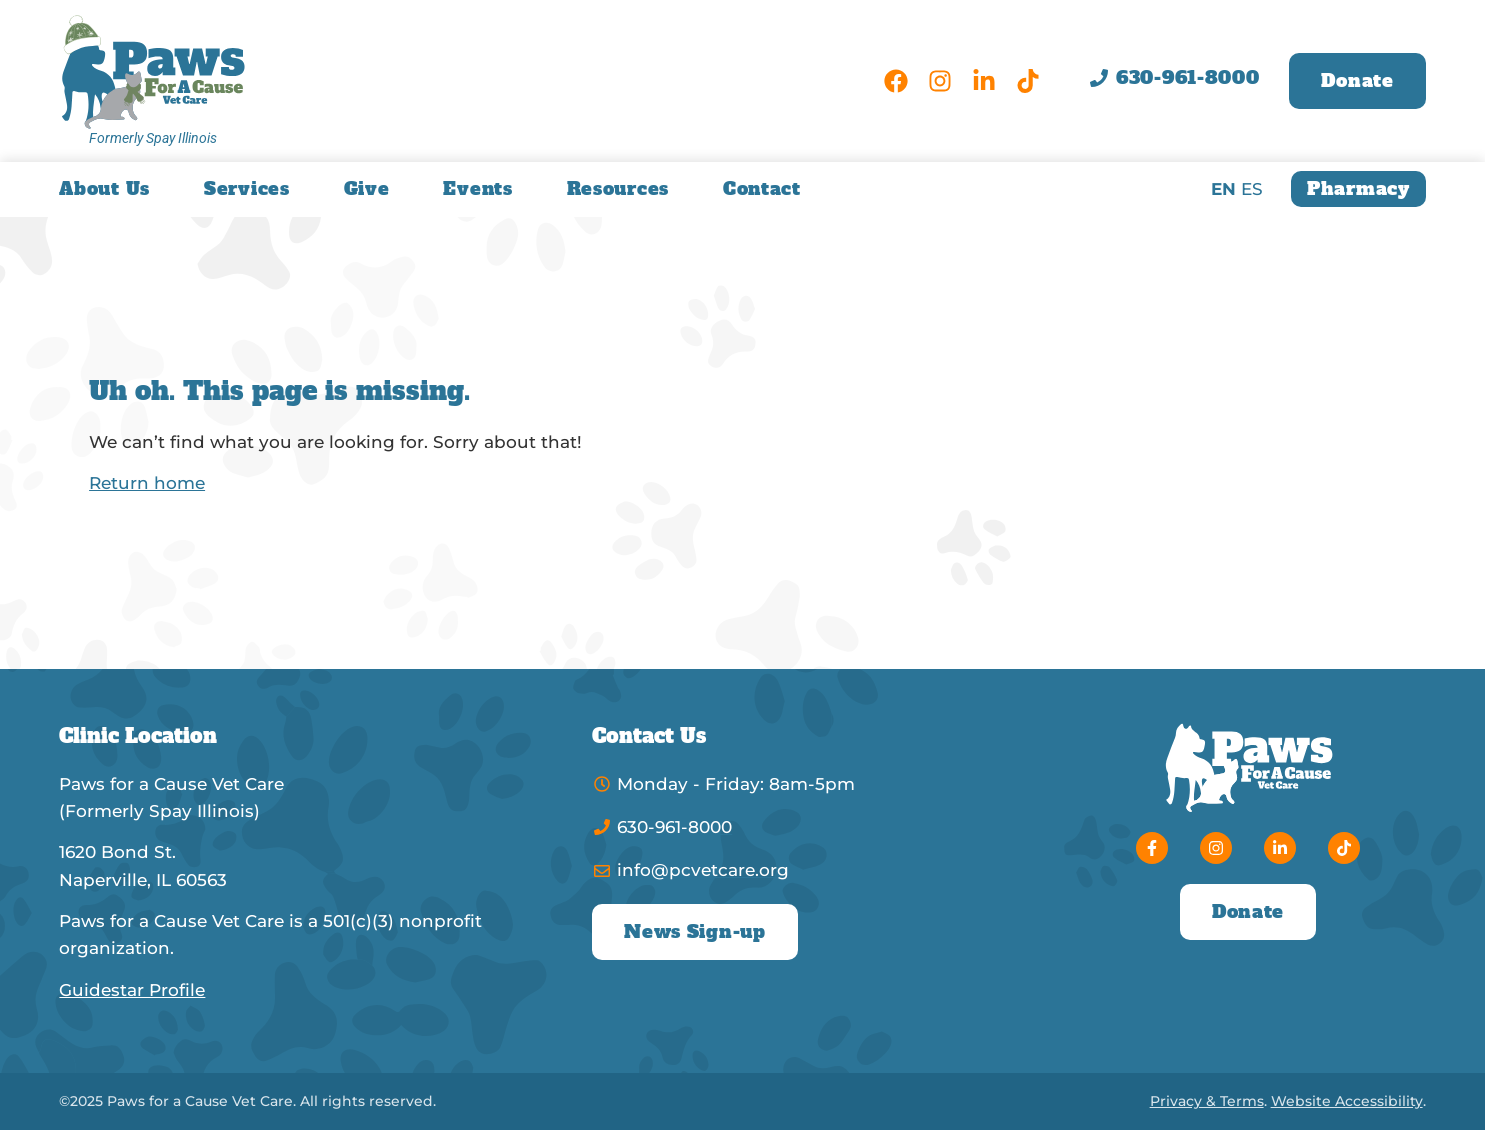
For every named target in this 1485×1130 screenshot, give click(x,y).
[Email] (790, 870)
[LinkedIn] (984, 81)
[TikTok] (1028, 81)
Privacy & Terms (1207, 1101)
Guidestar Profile (132, 990)
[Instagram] (940, 81)
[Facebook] (896, 81)
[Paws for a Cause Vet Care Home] (153, 71)
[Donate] (1357, 81)
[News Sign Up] (694, 932)
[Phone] (1174, 78)
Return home (147, 483)
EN (1223, 189)
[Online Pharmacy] (1358, 189)
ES (1252, 189)
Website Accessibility (1347, 1101)
